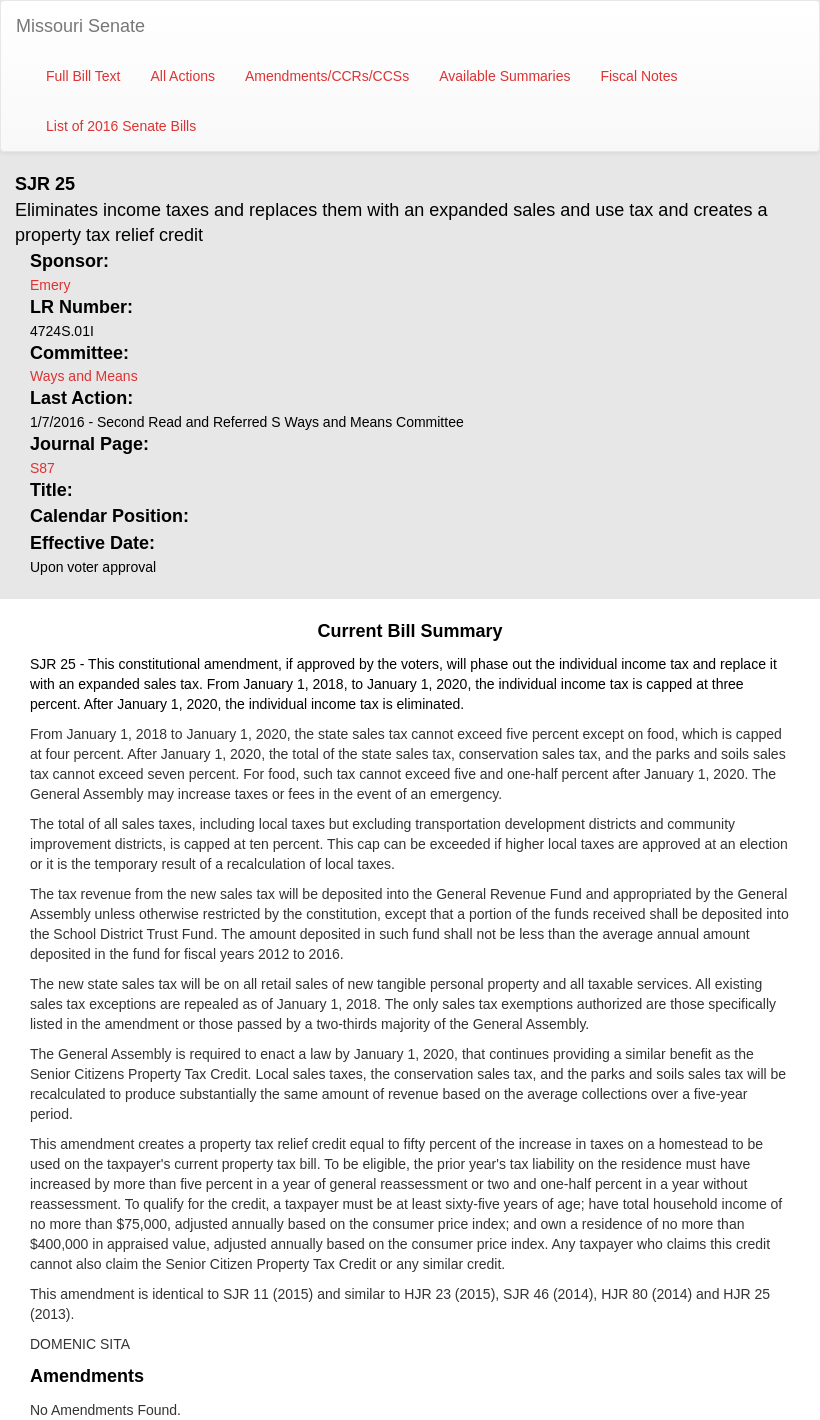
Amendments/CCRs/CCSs (327, 76)
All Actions (182, 76)
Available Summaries (504, 76)
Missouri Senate (80, 26)
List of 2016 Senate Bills (121, 126)
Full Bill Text (83, 76)
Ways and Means (84, 376)
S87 (42, 468)
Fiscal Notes (638, 76)
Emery (50, 285)
